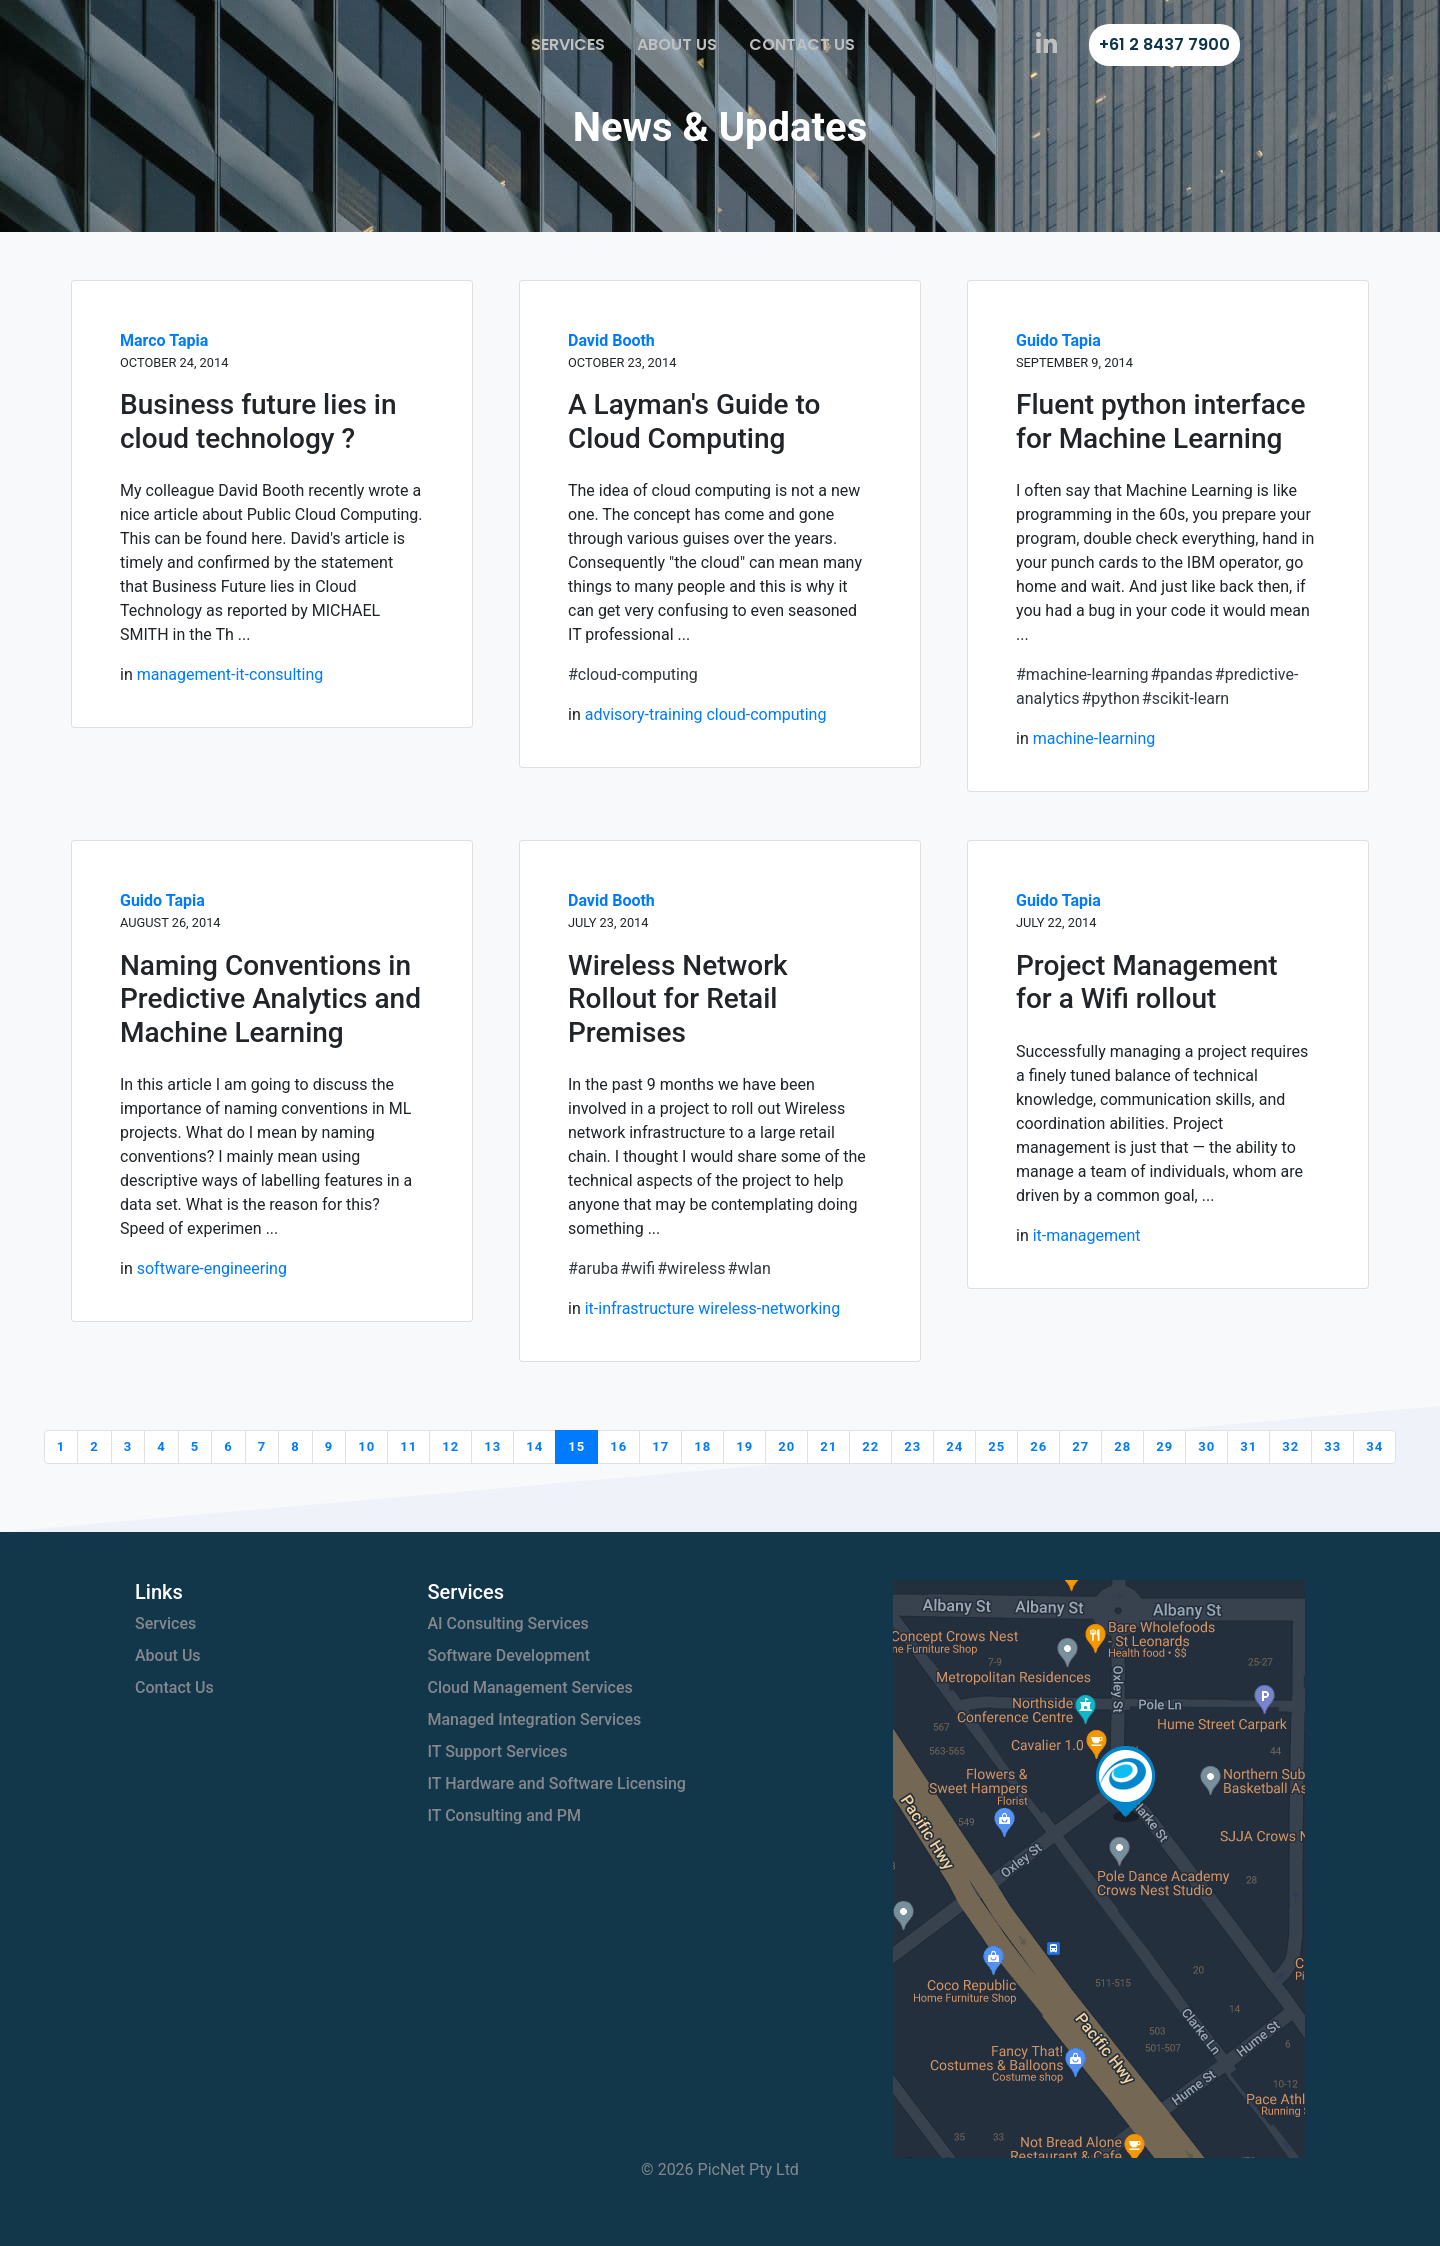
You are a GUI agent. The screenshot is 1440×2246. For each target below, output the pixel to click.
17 (660, 1446)
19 (744, 1446)
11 (408, 1446)
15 (576, 1446)
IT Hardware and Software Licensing (557, 1783)
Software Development (509, 1655)
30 (1206, 1446)
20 (786, 1446)
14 (534, 1446)
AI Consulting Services (508, 1623)
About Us (677, 44)
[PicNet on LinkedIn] (1046, 45)
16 (618, 1446)
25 (996, 1446)
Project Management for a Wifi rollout (1147, 982)
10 (366, 1446)
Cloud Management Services (530, 1687)
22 (870, 1446)
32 (1290, 1446)
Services (568, 44)
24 (954, 1446)
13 (492, 1446)
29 (1164, 1446)
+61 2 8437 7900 (1164, 44)
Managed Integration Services (535, 1719)
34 (1374, 1446)
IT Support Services (498, 1751)
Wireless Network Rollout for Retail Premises (678, 999)
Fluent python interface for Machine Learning (1160, 421)
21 (828, 1446)
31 (1248, 1446)
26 (1038, 1446)
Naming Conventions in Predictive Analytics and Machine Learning (270, 999)
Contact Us (802, 44)
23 (912, 1446)
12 (450, 1446)
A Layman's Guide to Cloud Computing (694, 421)
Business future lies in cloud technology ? (258, 421)
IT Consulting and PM (504, 1815)
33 (1332, 1446)
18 (702, 1446)
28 (1122, 1446)
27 (1080, 1446)
